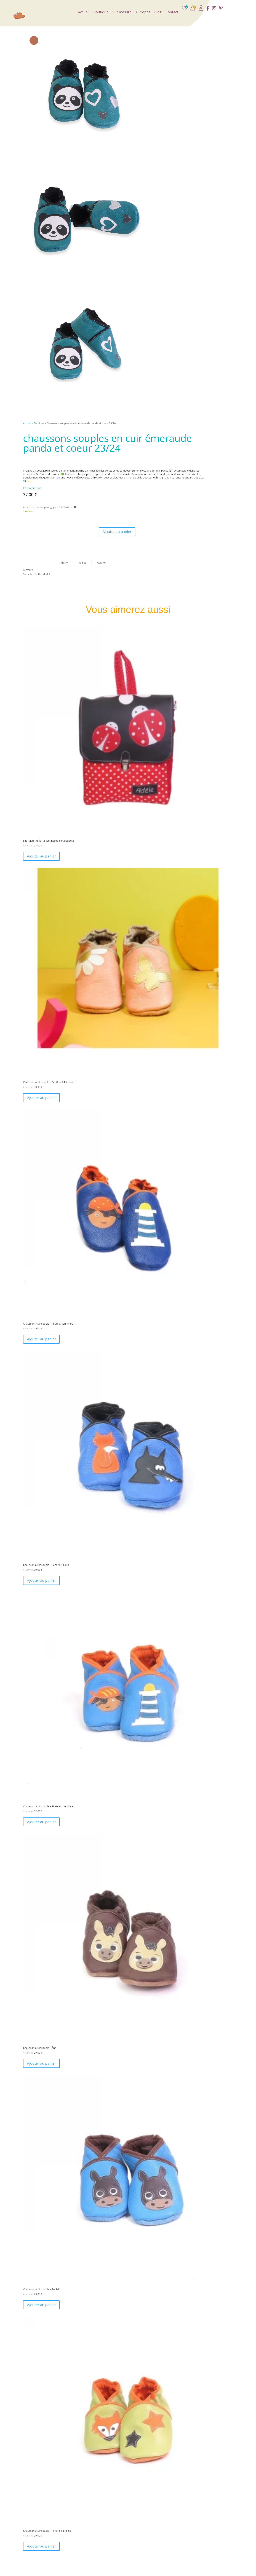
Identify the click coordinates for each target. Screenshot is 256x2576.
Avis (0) (101, 562)
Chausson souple (39, 562)
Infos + (64, 562)
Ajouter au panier (117, 531)
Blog (158, 12)
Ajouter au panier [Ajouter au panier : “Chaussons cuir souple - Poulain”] (41, 2304)
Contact (172, 12)
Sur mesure (122, 12)
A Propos (142, 12)
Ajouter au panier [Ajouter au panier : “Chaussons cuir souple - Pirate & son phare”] (41, 1821)
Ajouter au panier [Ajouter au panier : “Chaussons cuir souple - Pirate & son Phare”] (41, 1339)
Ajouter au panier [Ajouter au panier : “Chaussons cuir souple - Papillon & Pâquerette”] (41, 1097)
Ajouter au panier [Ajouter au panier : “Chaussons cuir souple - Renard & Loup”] (41, 1580)
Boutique (100, 12)
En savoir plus (32, 488)
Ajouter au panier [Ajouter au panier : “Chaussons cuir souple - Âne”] (41, 2063)
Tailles (82, 562)
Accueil (83, 12)
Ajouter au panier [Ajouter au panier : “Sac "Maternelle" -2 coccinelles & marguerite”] (41, 856)
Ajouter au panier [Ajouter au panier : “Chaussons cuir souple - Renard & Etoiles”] (41, 2546)
